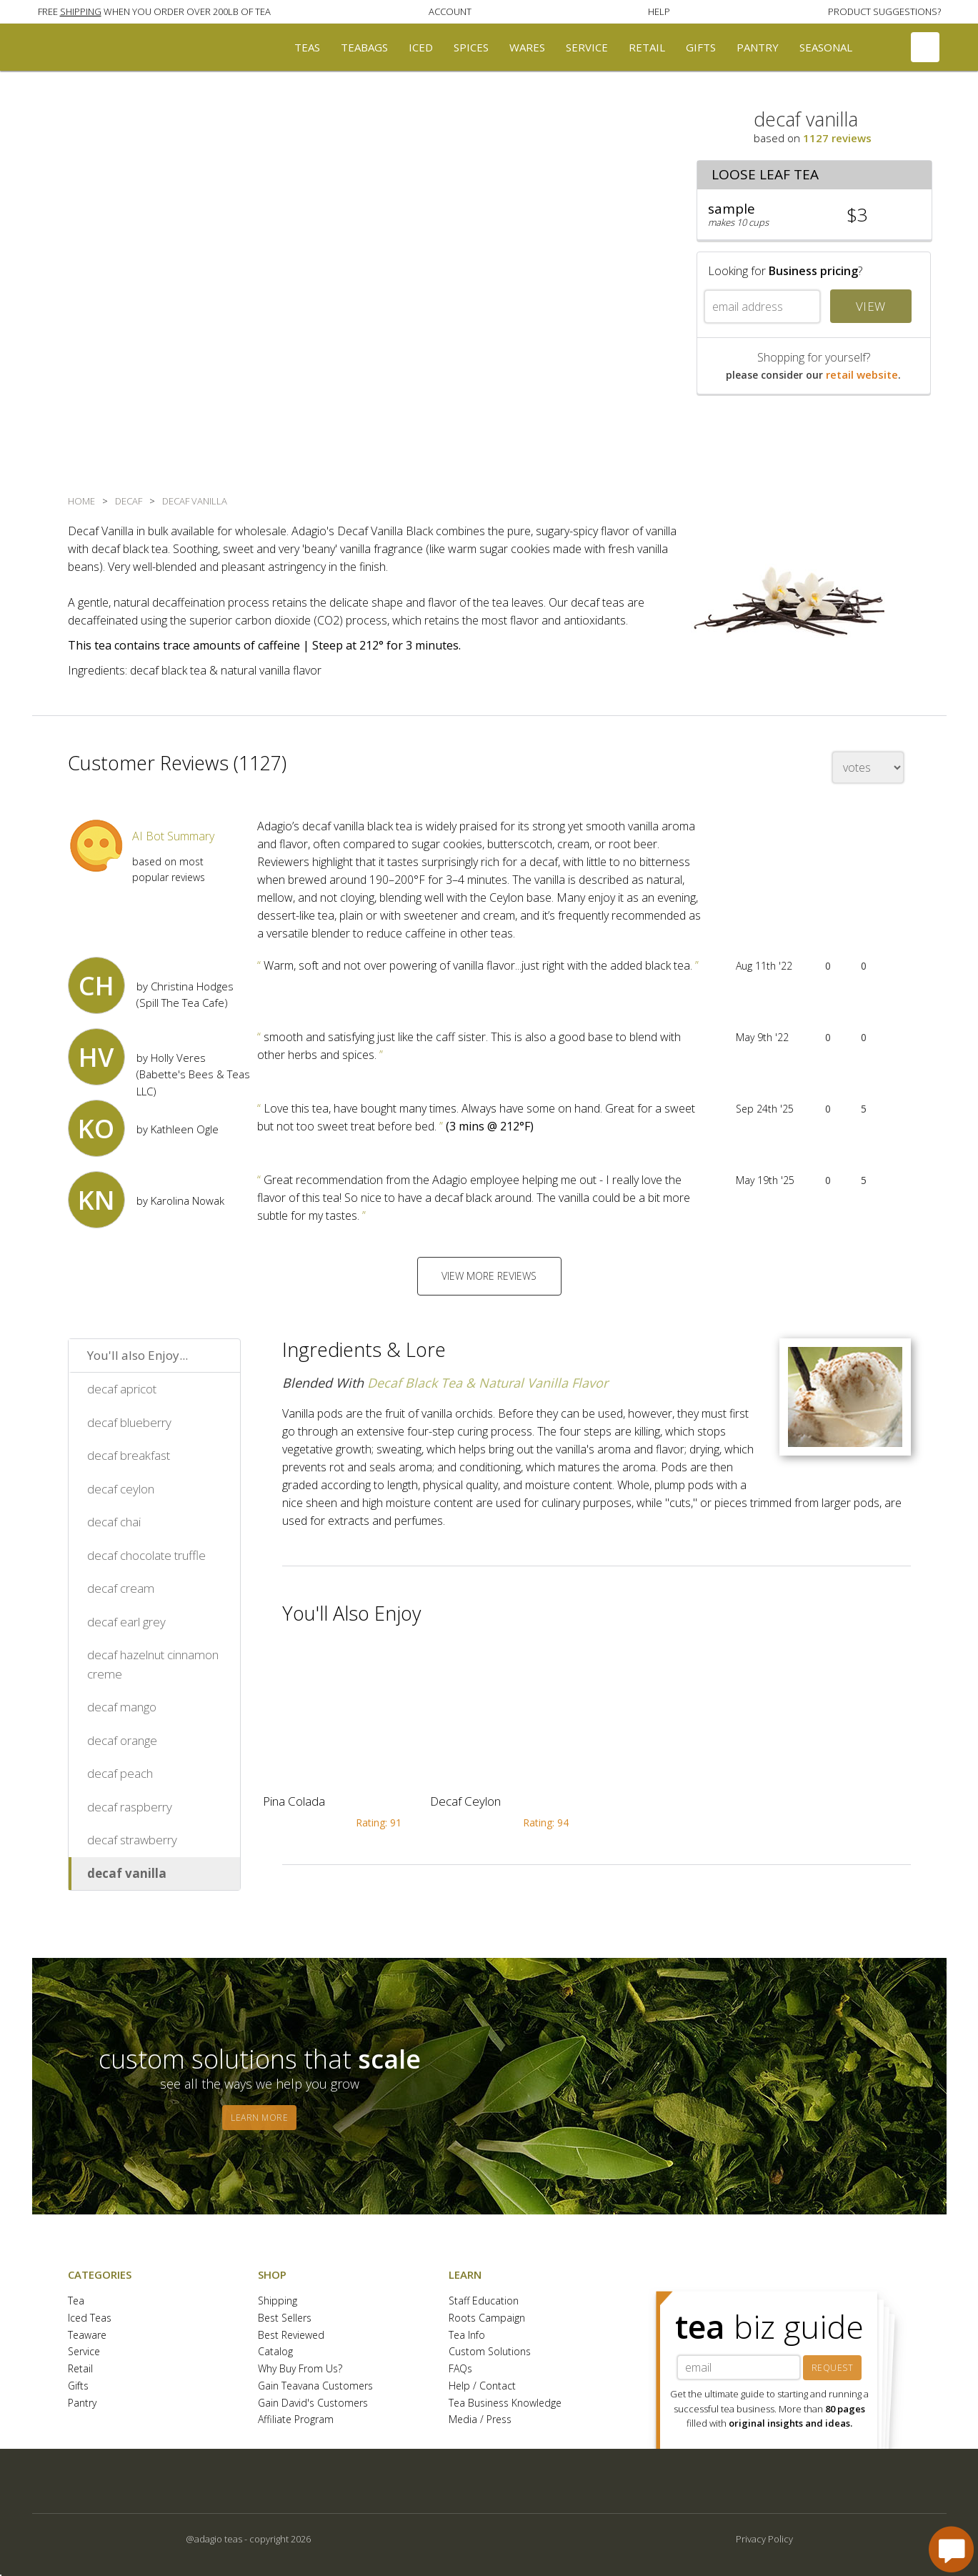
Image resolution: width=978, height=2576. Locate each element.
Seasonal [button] (825, 47)
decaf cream (120, 1588)
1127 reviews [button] (837, 138)
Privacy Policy (764, 2538)
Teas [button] (307, 47)
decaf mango (121, 1707)
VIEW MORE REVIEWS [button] (489, 1276)
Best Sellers (284, 2318)
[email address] (762, 306)
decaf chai (114, 1521)
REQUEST (833, 2368)
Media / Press (480, 2420)
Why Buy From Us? (300, 2369)
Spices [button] (471, 47)
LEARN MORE (259, 2118)
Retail (80, 2369)
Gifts (78, 2386)
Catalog (275, 2352)
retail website (862, 374)
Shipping (277, 2301)
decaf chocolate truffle (146, 1555)
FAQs (460, 2369)
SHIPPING (80, 11)
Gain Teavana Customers (315, 2386)
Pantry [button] (758, 47)
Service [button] (587, 47)
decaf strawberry (132, 1839)
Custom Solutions (490, 2352)
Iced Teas (89, 2318)
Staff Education (484, 2301)
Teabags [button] (364, 47)
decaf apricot (121, 1389)
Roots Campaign (487, 2318)
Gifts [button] (701, 47)
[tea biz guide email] (738, 2367)
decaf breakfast (128, 1455)
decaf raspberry (129, 1807)
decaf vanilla (126, 1873)
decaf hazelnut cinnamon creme (153, 1664)
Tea (76, 2301)
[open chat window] (951, 2549)
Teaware (87, 2335)
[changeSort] (868, 767)
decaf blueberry (129, 1422)
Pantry (82, 2403)
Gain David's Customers (313, 2403)
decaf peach (120, 1773)
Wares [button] (527, 47)
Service (84, 2352)
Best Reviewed (291, 2335)
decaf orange (122, 1740)
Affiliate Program (296, 2420)
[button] (154, 11)
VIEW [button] (871, 306)
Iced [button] (421, 47)
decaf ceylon (120, 1489)
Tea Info (467, 2335)
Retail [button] (647, 47)
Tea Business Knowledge (505, 2403)
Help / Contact (482, 2386)
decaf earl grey (126, 1621)
